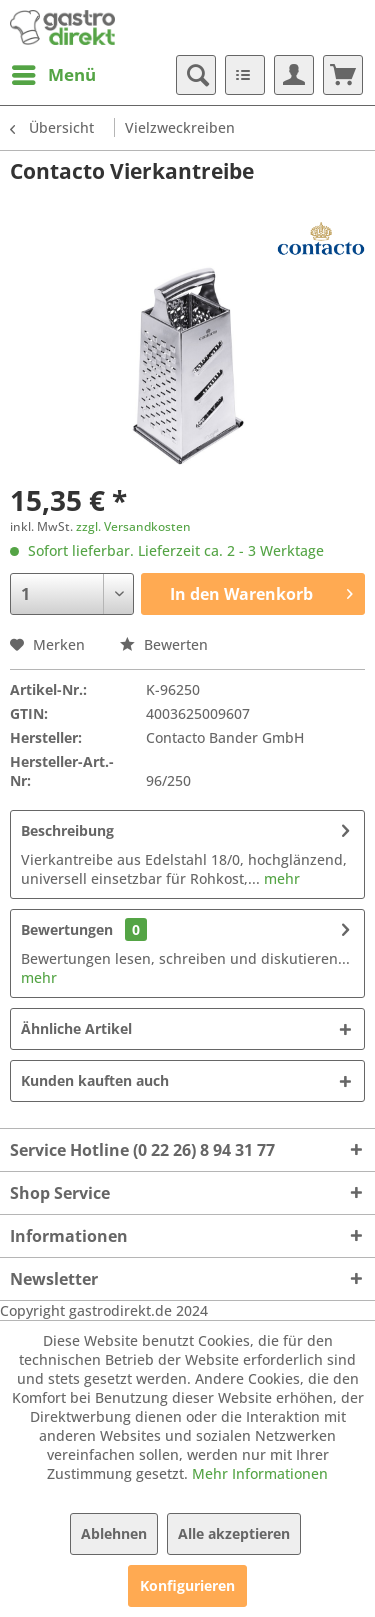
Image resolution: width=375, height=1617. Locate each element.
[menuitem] (53, 75)
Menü (54, 72)
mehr (280, 878)
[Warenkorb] (343, 75)
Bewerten (164, 644)
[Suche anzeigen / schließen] (196, 75)
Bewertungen (67, 929)
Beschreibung (67, 830)
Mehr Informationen (260, 1473)
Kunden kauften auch (95, 1080)
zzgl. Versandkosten (133, 526)
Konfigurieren (187, 1585)
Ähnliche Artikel (76, 1028)
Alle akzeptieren (234, 1533)
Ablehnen (114, 1533)
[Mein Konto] (294, 75)
